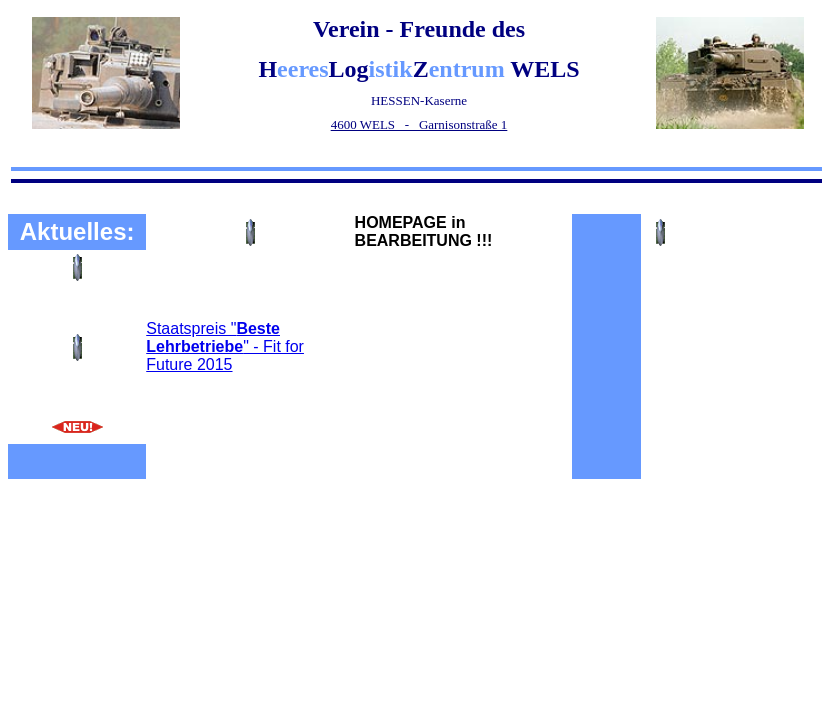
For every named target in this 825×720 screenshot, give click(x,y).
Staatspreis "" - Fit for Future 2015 (225, 346)
